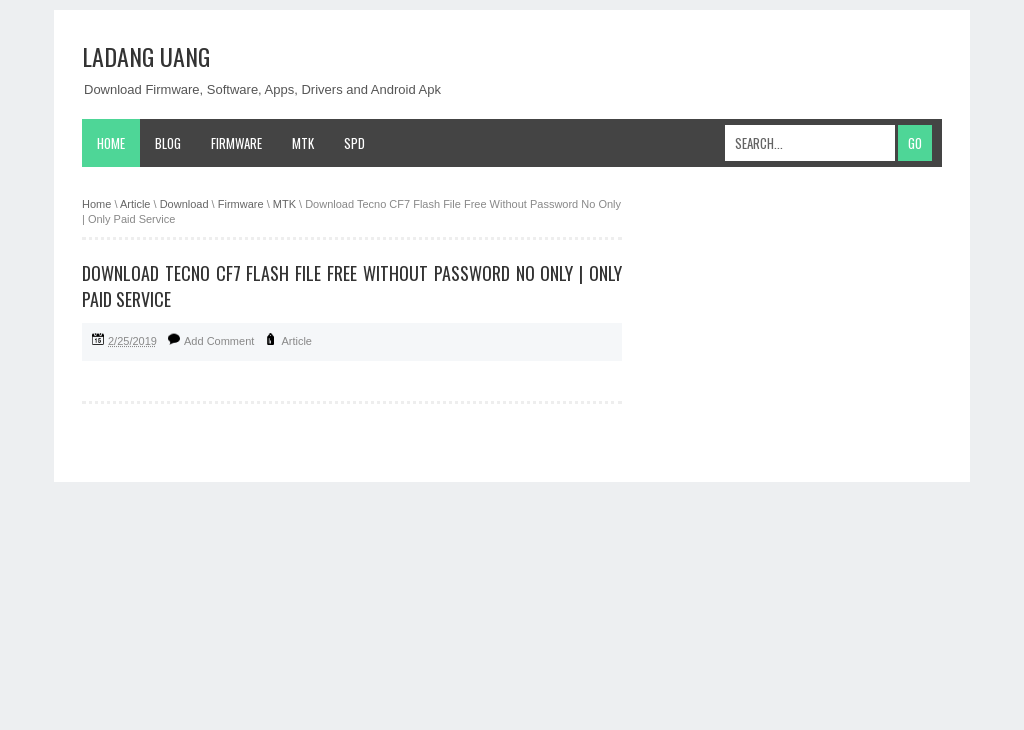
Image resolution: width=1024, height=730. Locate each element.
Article (296, 341)
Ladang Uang (146, 56)
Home (111, 143)
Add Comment (219, 341)
